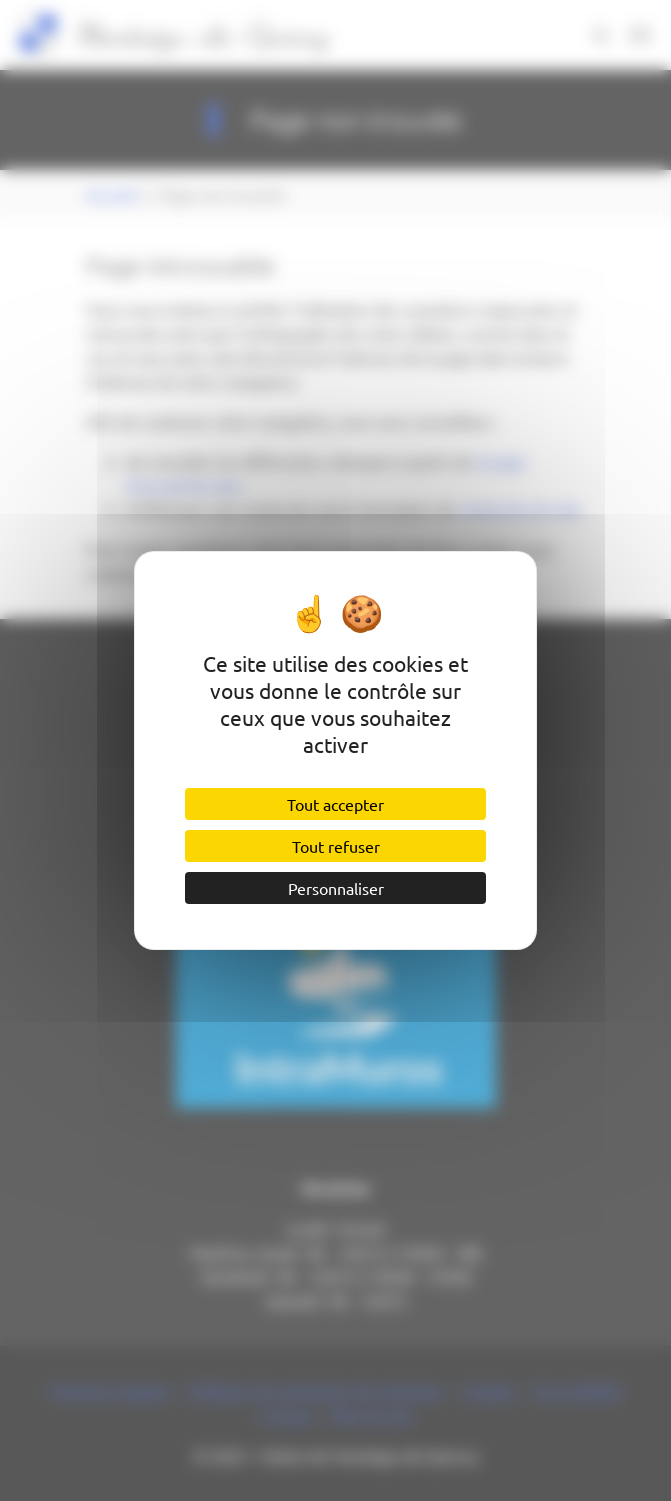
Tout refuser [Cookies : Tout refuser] (336, 846)
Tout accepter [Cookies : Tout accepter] (335, 804)
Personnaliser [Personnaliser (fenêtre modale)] (336, 888)
